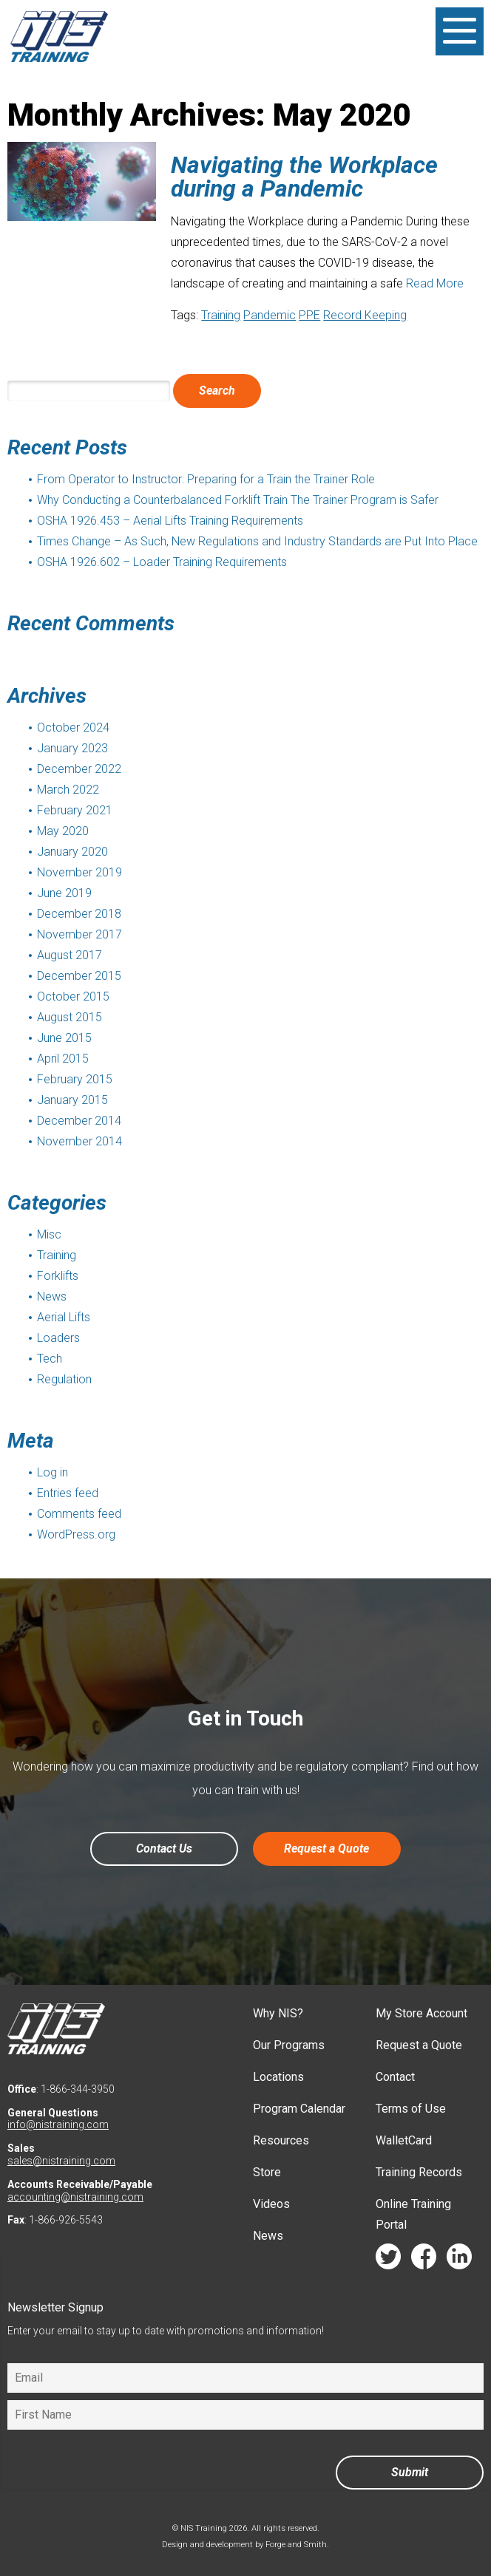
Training (220, 315)
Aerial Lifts (63, 1317)
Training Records (419, 2172)
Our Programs (289, 2045)
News (52, 1296)
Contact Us (164, 1848)
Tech (49, 1359)
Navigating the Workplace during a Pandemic (304, 176)
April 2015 (63, 1059)
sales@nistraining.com (61, 2161)
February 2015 (74, 1079)
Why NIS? (278, 2013)
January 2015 (72, 1100)
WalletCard (404, 2140)
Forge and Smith (296, 2544)
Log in (52, 1472)
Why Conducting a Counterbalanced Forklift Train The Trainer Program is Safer (237, 500)
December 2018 (79, 914)
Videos (271, 2204)
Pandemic (269, 315)
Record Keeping (365, 315)
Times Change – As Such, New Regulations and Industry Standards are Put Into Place (257, 541)
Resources (281, 2140)
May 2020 (63, 831)
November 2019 (79, 872)
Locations (278, 2077)
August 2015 (69, 1017)
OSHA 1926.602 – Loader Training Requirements (162, 562)
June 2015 (64, 1038)
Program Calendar (299, 2109)
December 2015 (79, 976)
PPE (309, 315)
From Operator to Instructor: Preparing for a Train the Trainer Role (206, 479)
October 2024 (73, 727)
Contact (395, 2077)
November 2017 (79, 934)
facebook (423, 2260)
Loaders (58, 1338)
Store (267, 2172)
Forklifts (57, 1276)
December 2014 (79, 1121)
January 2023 (72, 748)
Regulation (64, 1379)
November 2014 (79, 1141)
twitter (388, 2260)
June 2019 (64, 893)
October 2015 (73, 996)
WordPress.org (76, 1534)
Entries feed (67, 1493)
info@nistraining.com (58, 2124)
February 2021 (74, 810)
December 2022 (79, 769)
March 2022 (68, 790)
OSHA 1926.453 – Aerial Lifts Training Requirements (170, 521)
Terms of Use (411, 2109)
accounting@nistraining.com (75, 2197)
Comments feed (79, 1514)
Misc (49, 1234)
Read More (435, 283)
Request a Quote (326, 1848)
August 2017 (69, 955)
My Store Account (421, 2013)
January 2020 (72, 852)
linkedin (459, 2260)
